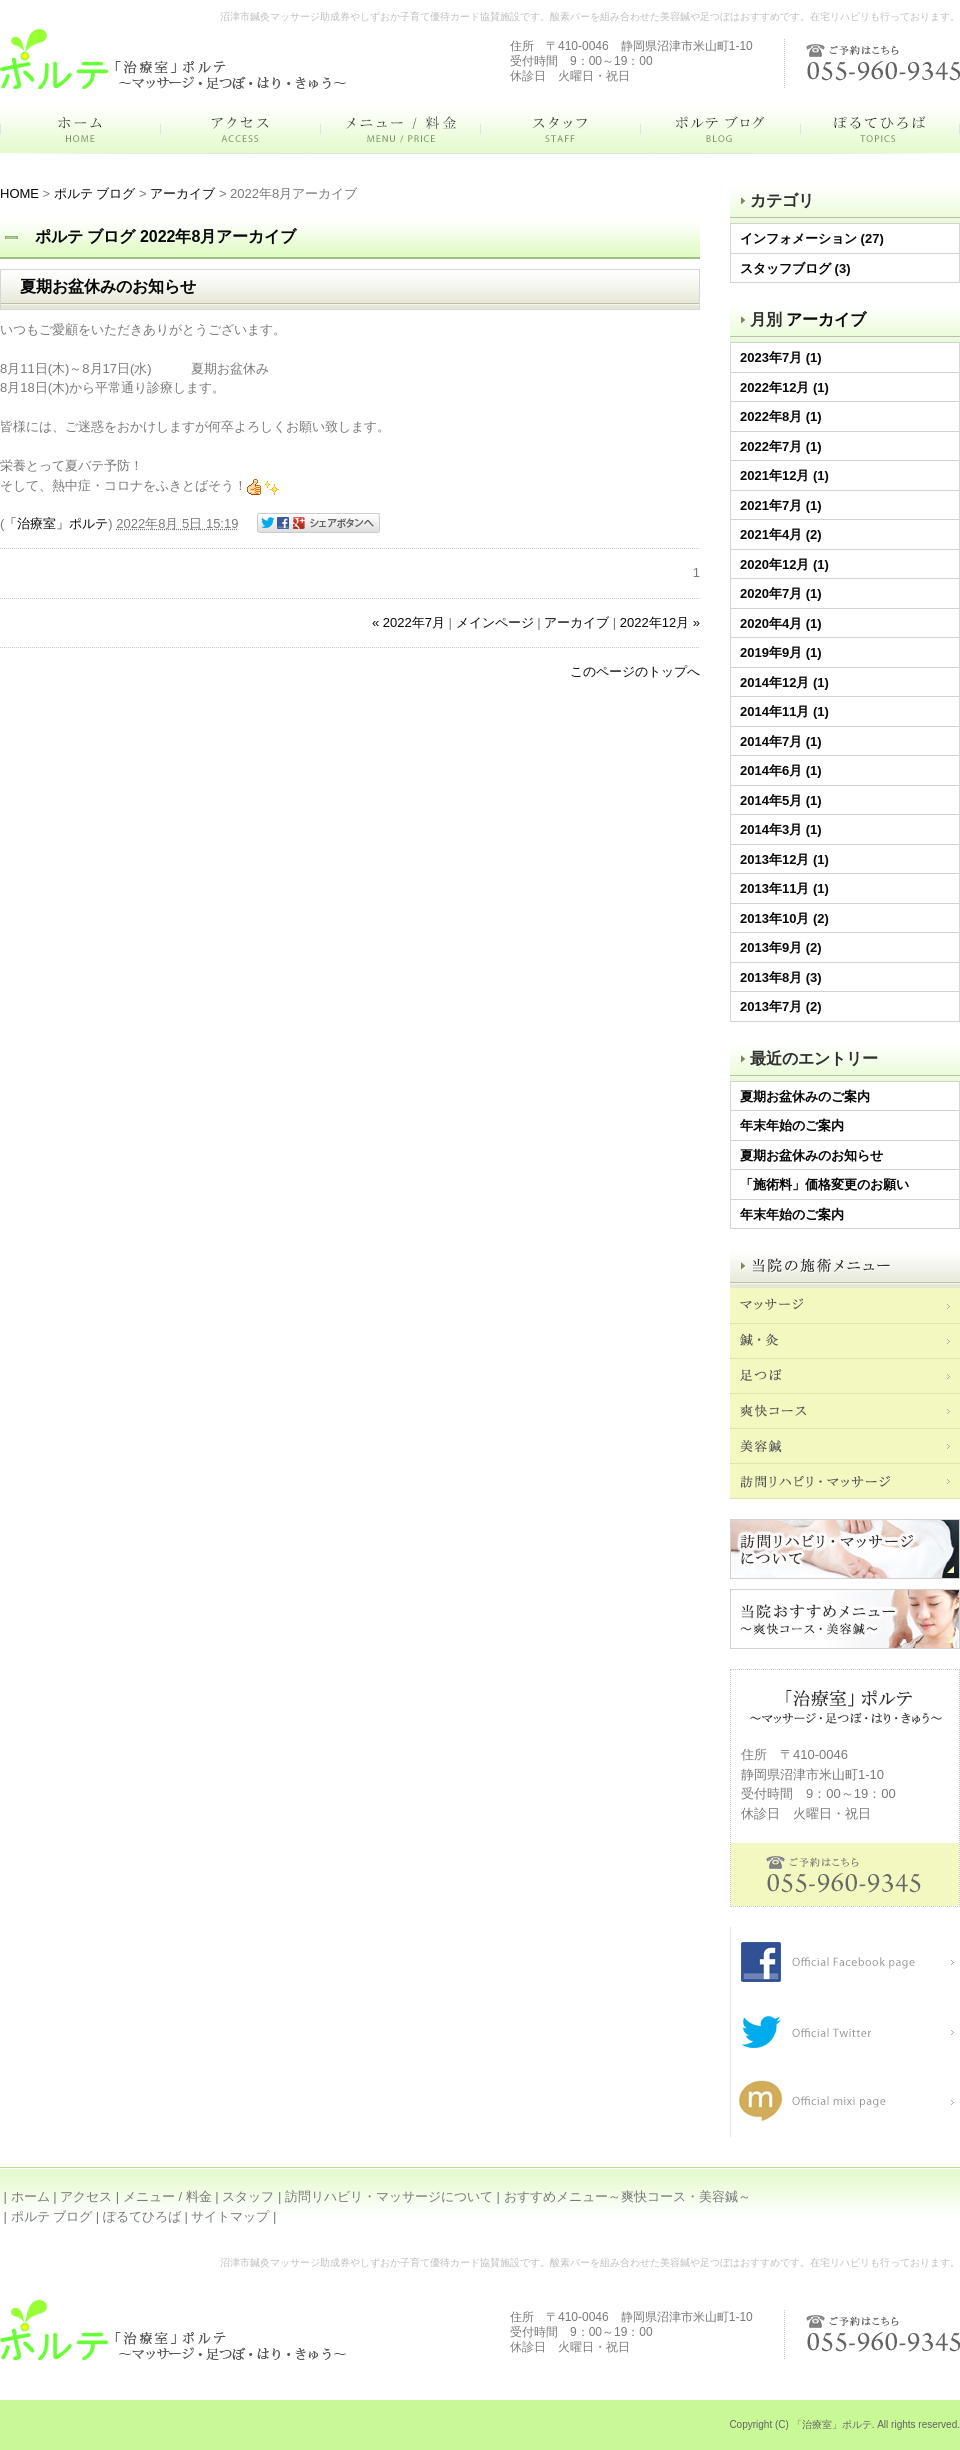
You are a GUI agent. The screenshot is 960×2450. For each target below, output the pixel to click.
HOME (19, 193)
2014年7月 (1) (781, 741)
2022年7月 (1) (781, 446)
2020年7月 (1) (781, 593)
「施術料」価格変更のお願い (824, 1184)
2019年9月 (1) (781, 652)
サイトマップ (230, 2216)
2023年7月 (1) (781, 357)
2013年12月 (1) (784, 859)
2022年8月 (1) (781, 416)
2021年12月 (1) (784, 475)
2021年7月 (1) (781, 505)
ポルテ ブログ (95, 193)
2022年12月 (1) (784, 387)
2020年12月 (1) (784, 564)
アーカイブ (826, 319)
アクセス (86, 2196)
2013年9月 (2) (781, 947)
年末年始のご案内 (792, 1125)
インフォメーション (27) (812, 238)
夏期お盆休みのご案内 (805, 1096)
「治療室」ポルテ (56, 523)
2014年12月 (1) (784, 682)
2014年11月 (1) (784, 711)
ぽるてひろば (142, 2216)
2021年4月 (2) (781, 534)
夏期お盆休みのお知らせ (811, 1155)
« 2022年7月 (408, 622)
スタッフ (248, 2196)
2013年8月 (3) (781, 977)
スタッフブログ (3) (795, 268)
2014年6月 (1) (781, 770)
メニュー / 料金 (167, 2196)
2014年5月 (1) (781, 800)
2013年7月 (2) (781, 1006)
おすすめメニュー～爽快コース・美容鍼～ (627, 2196)
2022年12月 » (660, 622)
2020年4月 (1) (781, 623)
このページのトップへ (635, 671)
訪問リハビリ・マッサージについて (389, 2196)
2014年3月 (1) (781, 829)
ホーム (30, 2196)
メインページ (495, 622)
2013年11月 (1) (784, 888)
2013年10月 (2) (784, 918)
